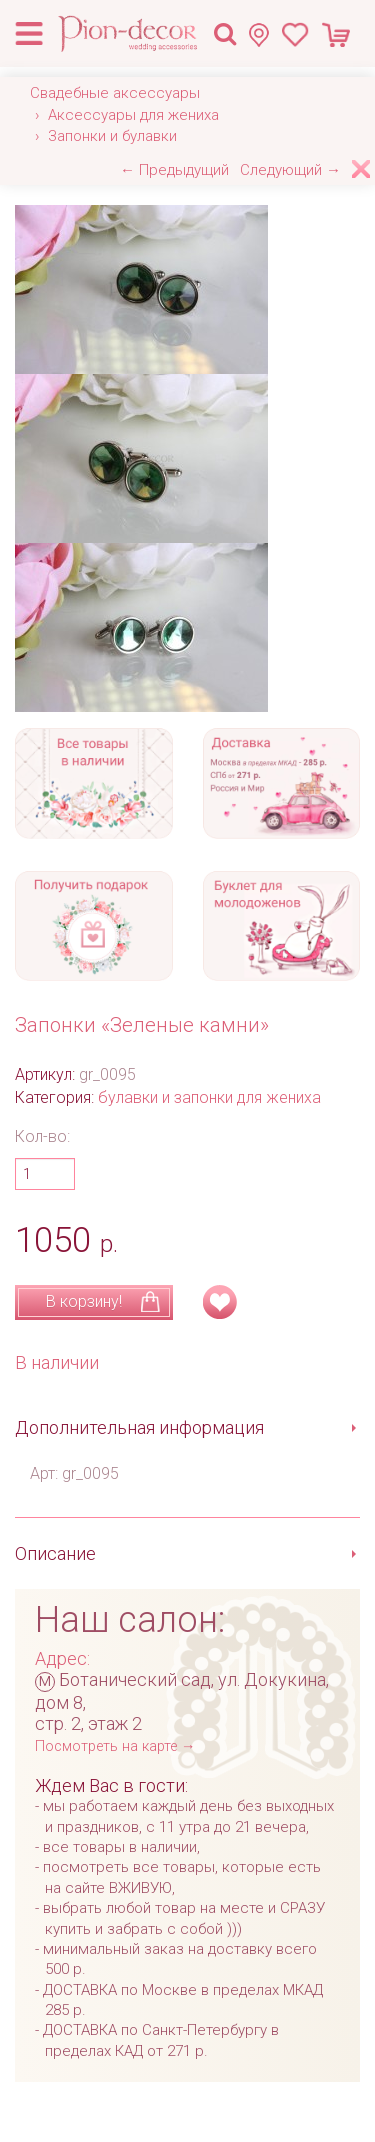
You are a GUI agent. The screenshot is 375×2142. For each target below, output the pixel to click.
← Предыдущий (174, 170)
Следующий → (290, 170)
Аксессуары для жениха (133, 115)
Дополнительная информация (139, 1427)
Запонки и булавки (112, 136)
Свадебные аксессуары (115, 93)
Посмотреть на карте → (115, 1746)
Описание (55, 1553)
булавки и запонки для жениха (209, 1097)
